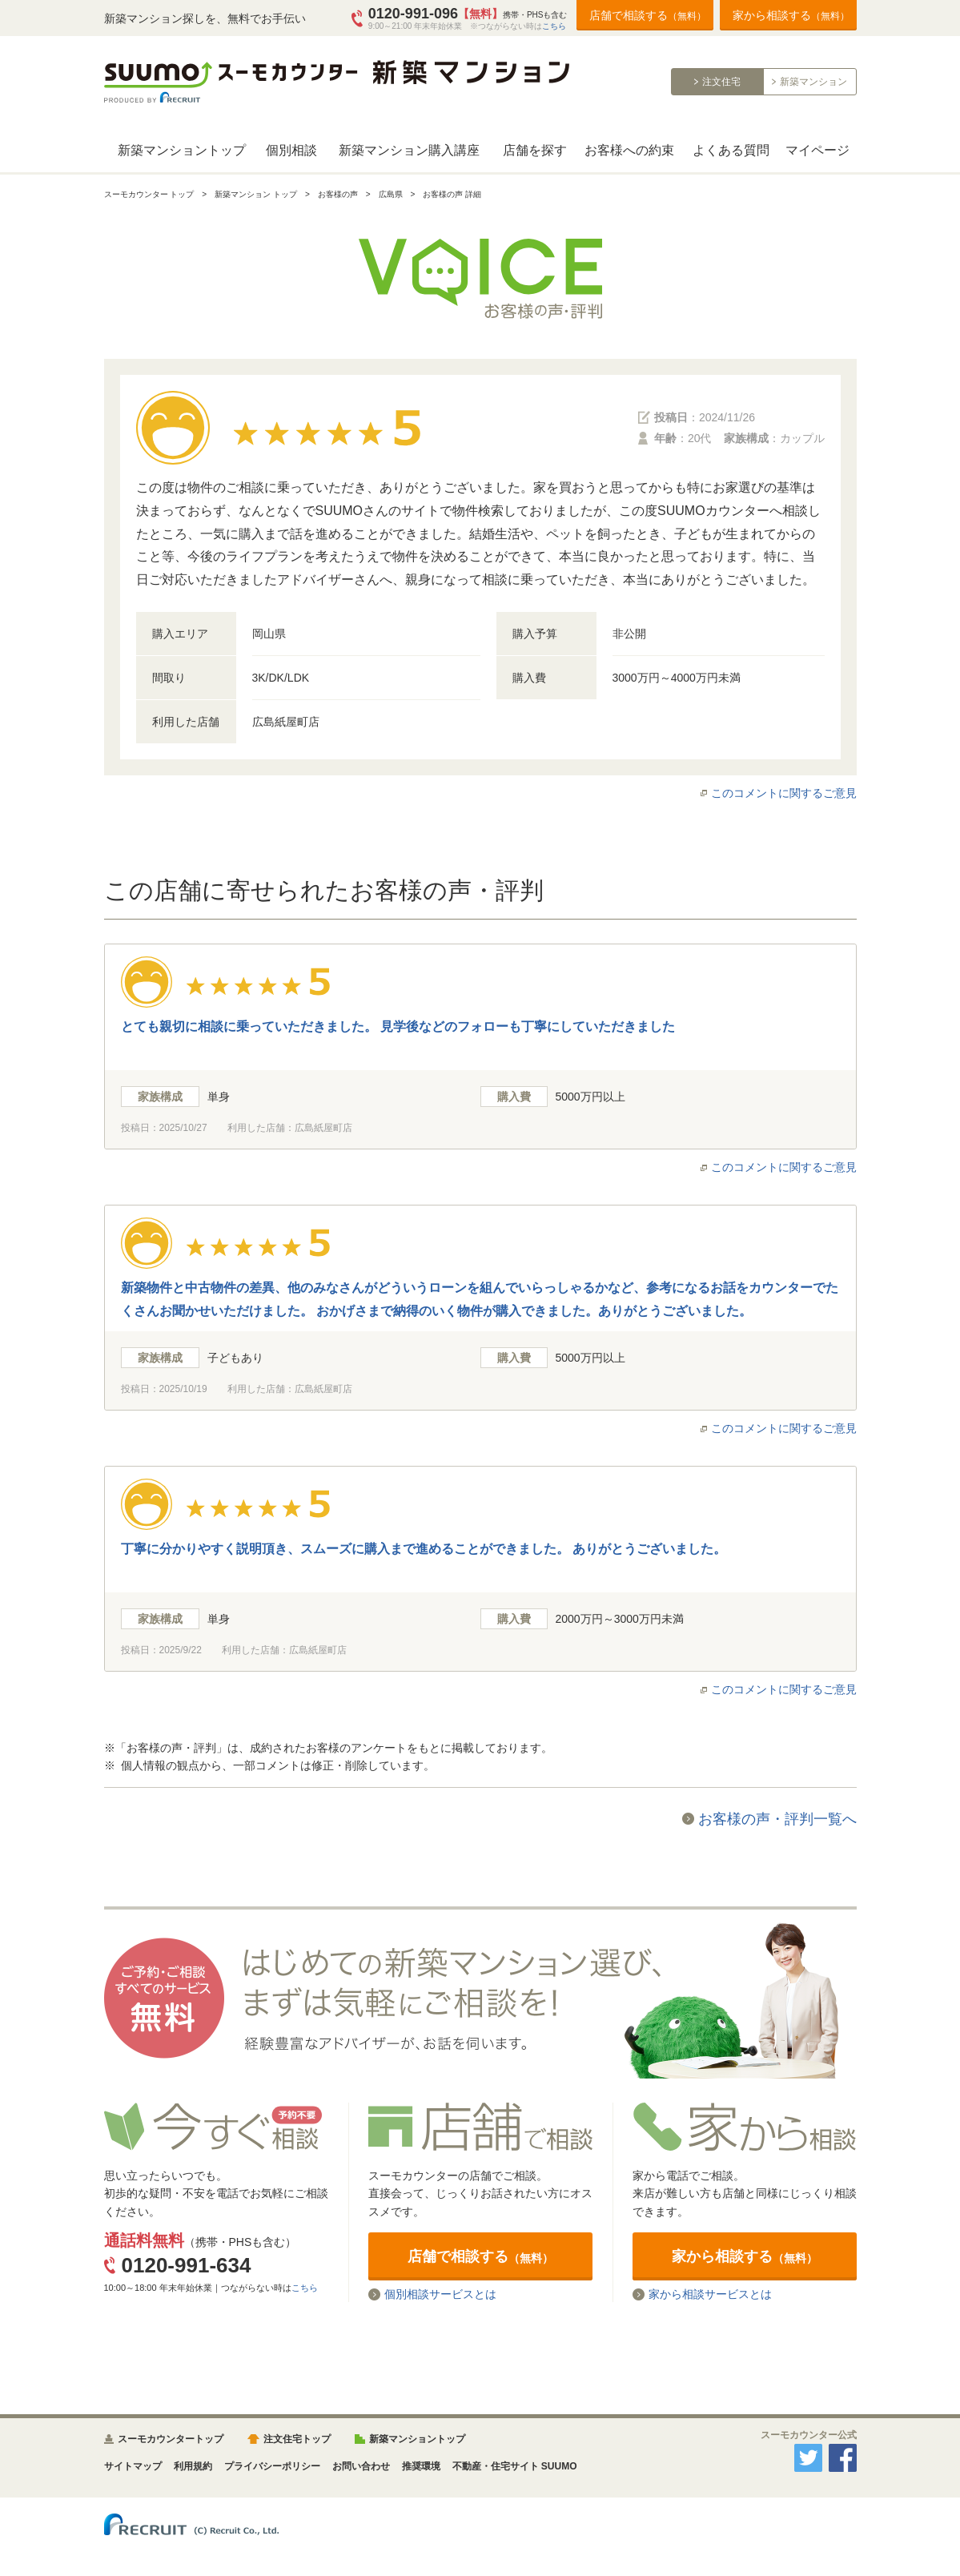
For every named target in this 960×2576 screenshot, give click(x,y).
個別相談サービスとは (440, 2294)
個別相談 (291, 150)
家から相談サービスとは (710, 2294)
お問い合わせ (361, 2466)
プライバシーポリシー (272, 2466)
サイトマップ (133, 2466)
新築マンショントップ (182, 150)
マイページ (817, 150)
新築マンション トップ (256, 194)
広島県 (391, 194)
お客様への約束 (629, 150)
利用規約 (193, 2466)
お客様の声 (338, 194)
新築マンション (813, 81)
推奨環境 (421, 2466)
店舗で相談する (647, 15)
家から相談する (791, 15)
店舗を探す (535, 150)
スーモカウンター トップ (149, 194)
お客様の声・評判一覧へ (777, 1819)
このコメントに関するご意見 (784, 793)
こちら (554, 26)
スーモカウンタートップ (170, 2439)
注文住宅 (721, 81)
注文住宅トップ (297, 2439)
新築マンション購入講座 (409, 150)
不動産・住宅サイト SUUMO (514, 2466)
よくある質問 (731, 150)
